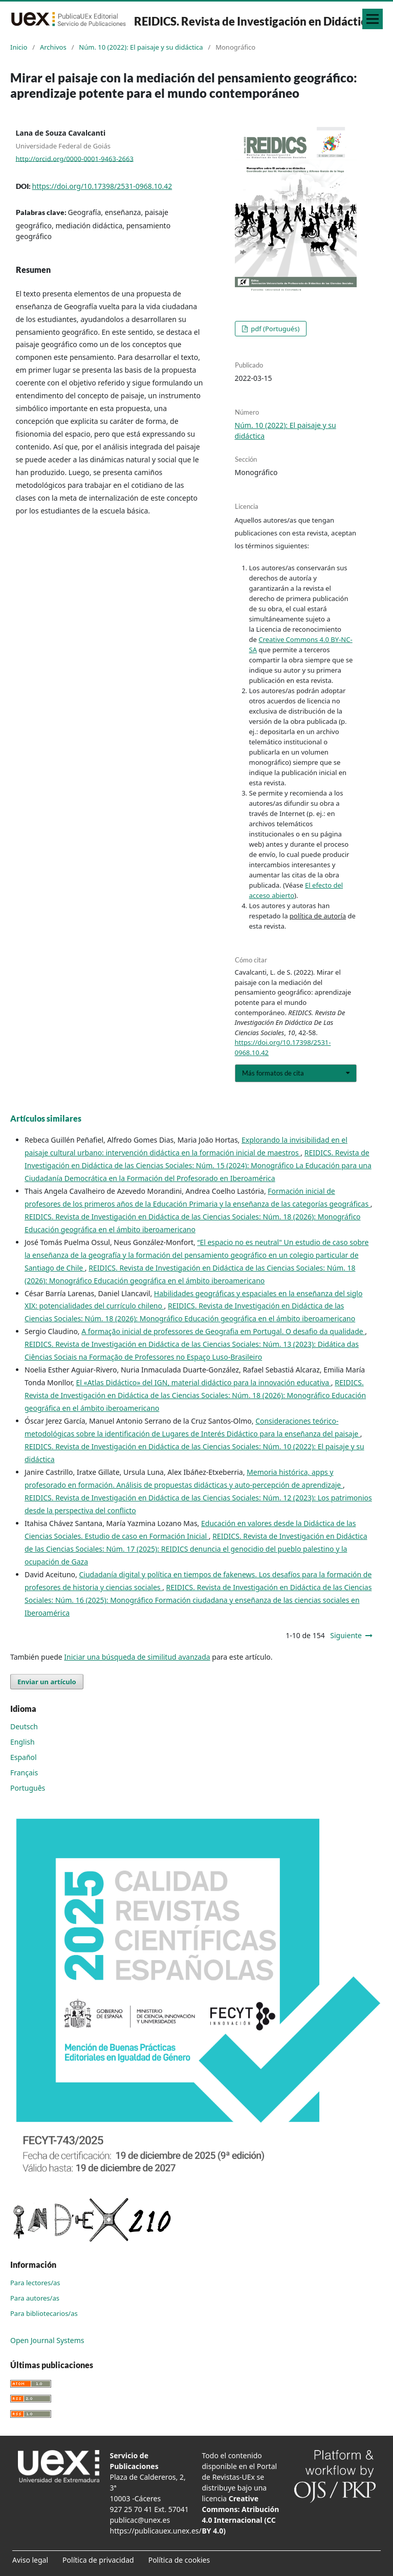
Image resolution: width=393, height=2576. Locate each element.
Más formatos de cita (273, 1073)
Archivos (53, 47)
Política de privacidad (98, 2560)
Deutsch (24, 1726)
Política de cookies (179, 2560)
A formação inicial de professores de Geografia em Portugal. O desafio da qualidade (223, 1331)
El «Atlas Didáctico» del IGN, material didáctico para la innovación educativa (203, 1382)
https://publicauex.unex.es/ (156, 2531)
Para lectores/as (35, 2282)
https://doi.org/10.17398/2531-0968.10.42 (102, 186)
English (22, 1742)
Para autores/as (34, 2298)
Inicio (18, 47)
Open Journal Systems (47, 2340)
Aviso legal (30, 2560)
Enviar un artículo (46, 1681)
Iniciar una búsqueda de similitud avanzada (137, 1657)
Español (23, 1757)
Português (27, 1788)
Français (24, 1772)
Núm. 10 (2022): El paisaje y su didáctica (141, 47)
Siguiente (346, 1635)
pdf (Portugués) (274, 328)
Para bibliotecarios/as (44, 2313)
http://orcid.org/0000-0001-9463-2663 (75, 158)
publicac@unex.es (140, 2520)
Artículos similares (45, 1118)
